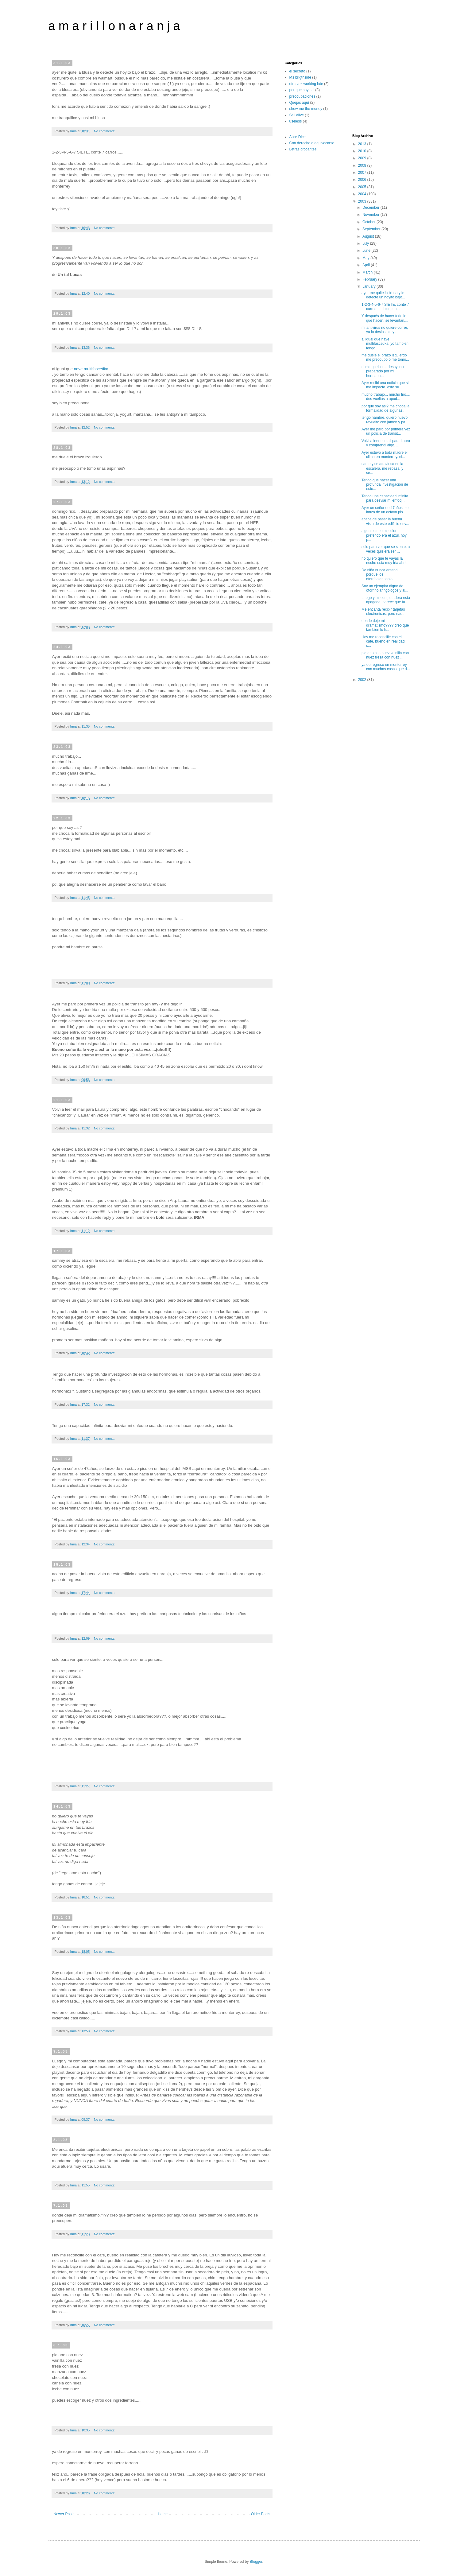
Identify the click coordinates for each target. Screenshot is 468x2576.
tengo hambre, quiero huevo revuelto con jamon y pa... (385, 419)
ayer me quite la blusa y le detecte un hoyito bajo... (383, 295)
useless (295, 121)
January (369, 286)
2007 (362, 172)
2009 (362, 158)
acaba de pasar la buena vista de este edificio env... (385, 521)
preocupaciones (302, 96)
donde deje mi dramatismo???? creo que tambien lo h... (385, 625)
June (366, 250)
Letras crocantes (303, 149)
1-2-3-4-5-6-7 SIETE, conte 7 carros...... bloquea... (385, 306)
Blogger (256, 2561)
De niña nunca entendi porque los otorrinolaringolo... (380, 574)
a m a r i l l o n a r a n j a (114, 26)
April (366, 265)
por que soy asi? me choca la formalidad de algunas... (385, 408)
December (371, 207)
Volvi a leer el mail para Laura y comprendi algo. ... (386, 443)
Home (163, 2514)
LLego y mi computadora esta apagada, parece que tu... (386, 600)
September (371, 229)
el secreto (297, 71)
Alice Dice (297, 137)
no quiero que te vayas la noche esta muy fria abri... (385, 560)
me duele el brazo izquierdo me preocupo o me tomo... (385, 357)
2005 (362, 187)
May (366, 258)
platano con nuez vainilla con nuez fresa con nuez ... (385, 655)
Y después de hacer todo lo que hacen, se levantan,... (385, 318)
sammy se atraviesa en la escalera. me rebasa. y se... (382, 468)
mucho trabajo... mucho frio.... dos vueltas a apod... (386, 396)
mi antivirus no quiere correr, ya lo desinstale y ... (385, 329)
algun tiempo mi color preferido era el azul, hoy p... (384, 535)
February (370, 279)
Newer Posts (64, 2514)
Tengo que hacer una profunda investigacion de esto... (385, 484)
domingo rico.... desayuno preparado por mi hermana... (383, 371)
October (369, 222)
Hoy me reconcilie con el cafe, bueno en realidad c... (383, 641)
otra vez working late (306, 84)
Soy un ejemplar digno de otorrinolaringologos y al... (385, 588)
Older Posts (260, 2514)
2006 (362, 179)
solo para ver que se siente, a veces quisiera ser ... (386, 549)
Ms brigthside (300, 77)
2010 (362, 151)
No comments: (105, 131)
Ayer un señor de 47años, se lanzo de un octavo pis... (385, 510)
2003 (362, 201)
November (371, 214)
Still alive (296, 115)
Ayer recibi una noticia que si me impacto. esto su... (385, 385)
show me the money (305, 109)
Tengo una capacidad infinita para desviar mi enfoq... (385, 498)
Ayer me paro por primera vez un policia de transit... (386, 431)
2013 (362, 144)
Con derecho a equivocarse (312, 143)
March (368, 272)
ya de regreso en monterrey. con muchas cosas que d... (386, 666)
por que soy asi (301, 90)
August (368, 236)
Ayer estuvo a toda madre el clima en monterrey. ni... (385, 454)
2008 (362, 165)
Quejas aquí (299, 102)
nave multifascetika (91, 369)
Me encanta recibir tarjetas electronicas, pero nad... (383, 611)
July (366, 243)
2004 (362, 194)
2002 (362, 680)
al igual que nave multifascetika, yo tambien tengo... (385, 343)
